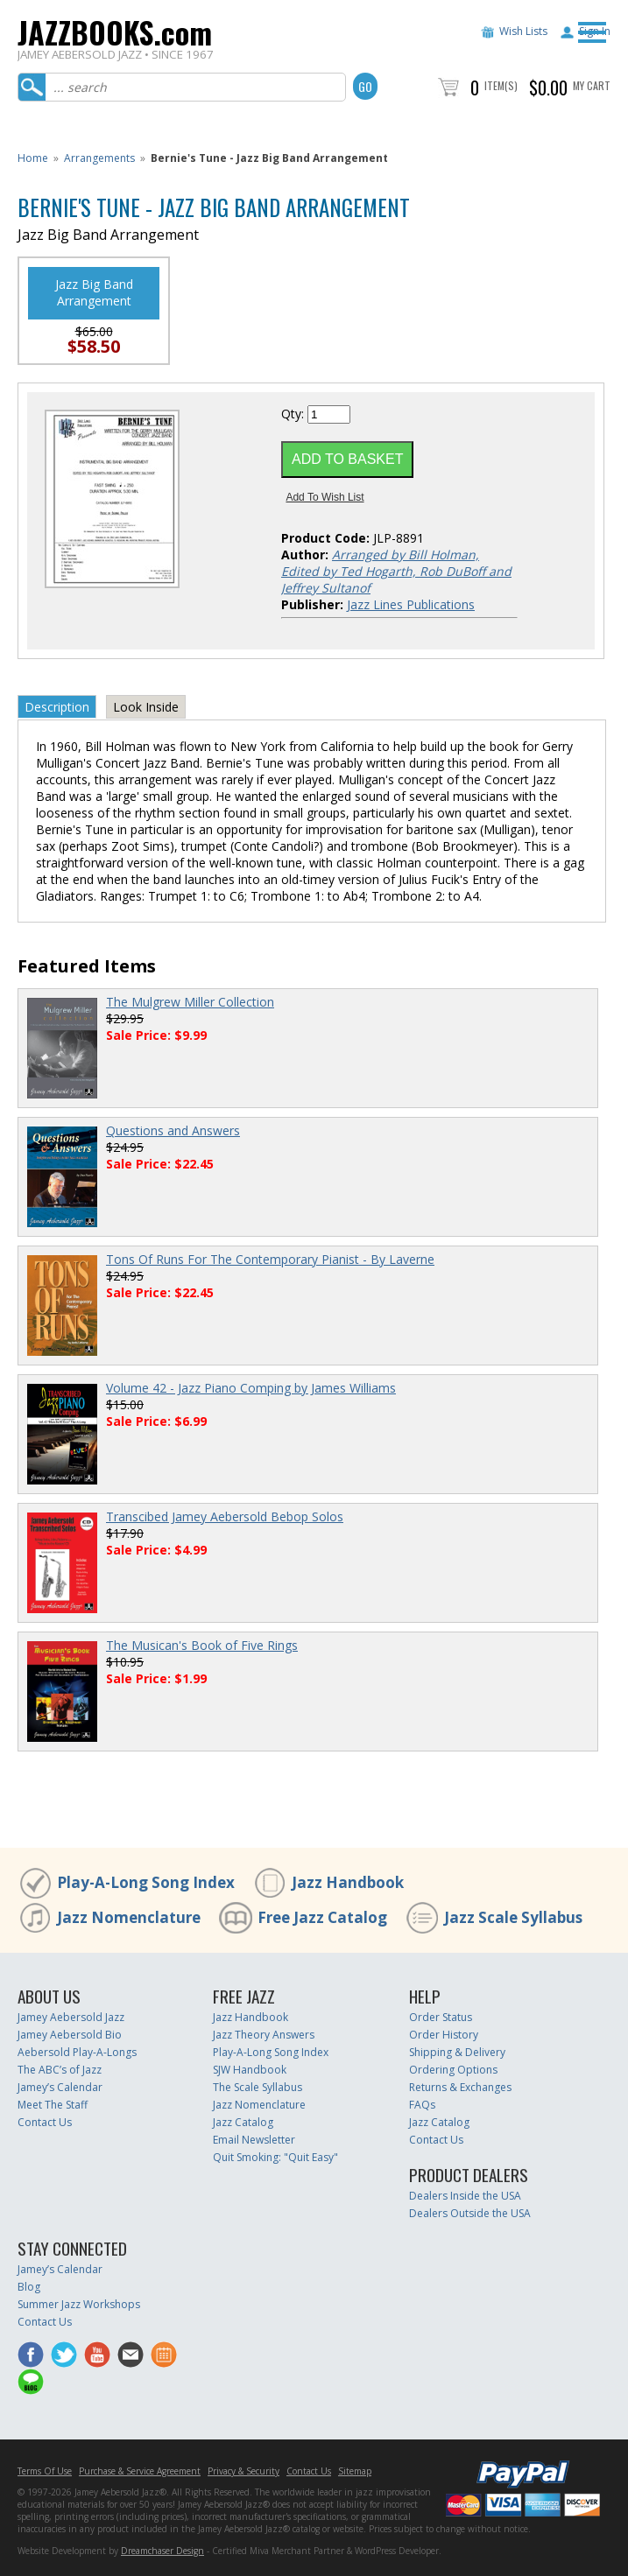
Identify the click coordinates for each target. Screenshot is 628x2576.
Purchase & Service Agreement (140, 2471)
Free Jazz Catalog (322, 1917)
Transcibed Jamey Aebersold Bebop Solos (224, 1516)
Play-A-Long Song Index (146, 1882)
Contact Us (45, 2122)
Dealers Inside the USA (465, 2195)
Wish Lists (523, 31)
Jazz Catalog (243, 2122)
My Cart (591, 85)
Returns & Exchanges (460, 2087)
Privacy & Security (243, 2471)
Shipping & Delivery (457, 2052)
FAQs (422, 2104)
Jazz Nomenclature (129, 1917)
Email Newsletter (254, 2139)
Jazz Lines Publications (411, 604)
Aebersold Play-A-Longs (77, 2052)
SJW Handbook (249, 2069)
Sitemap (354, 2471)
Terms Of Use (45, 2471)
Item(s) (501, 85)
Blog (29, 2286)
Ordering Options (453, 2069)
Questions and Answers (173, 1130)
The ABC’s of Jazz (60, 2069)
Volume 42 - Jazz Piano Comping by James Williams (251, 1387)
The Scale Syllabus (257, 2087)
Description (57, 706)
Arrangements (99, 158)
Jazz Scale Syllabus (513, 1917)
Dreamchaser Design (162, 2550)
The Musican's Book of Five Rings (202, 1645)
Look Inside (146, 706)
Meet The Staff (53, 2104)
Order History (443, 2034)
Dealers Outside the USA (470, 2213)
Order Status (440, 2017)
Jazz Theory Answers (263, 2034)
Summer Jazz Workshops (79, 2304)
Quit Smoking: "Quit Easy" (275, 2157)
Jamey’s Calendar (60, 2087)
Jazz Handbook (348, 1882)
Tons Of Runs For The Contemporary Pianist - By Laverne (270, 1259)
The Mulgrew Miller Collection (190, 1001)
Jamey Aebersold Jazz (71, 2017)
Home (33, 158)
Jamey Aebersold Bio (70, 2034)
